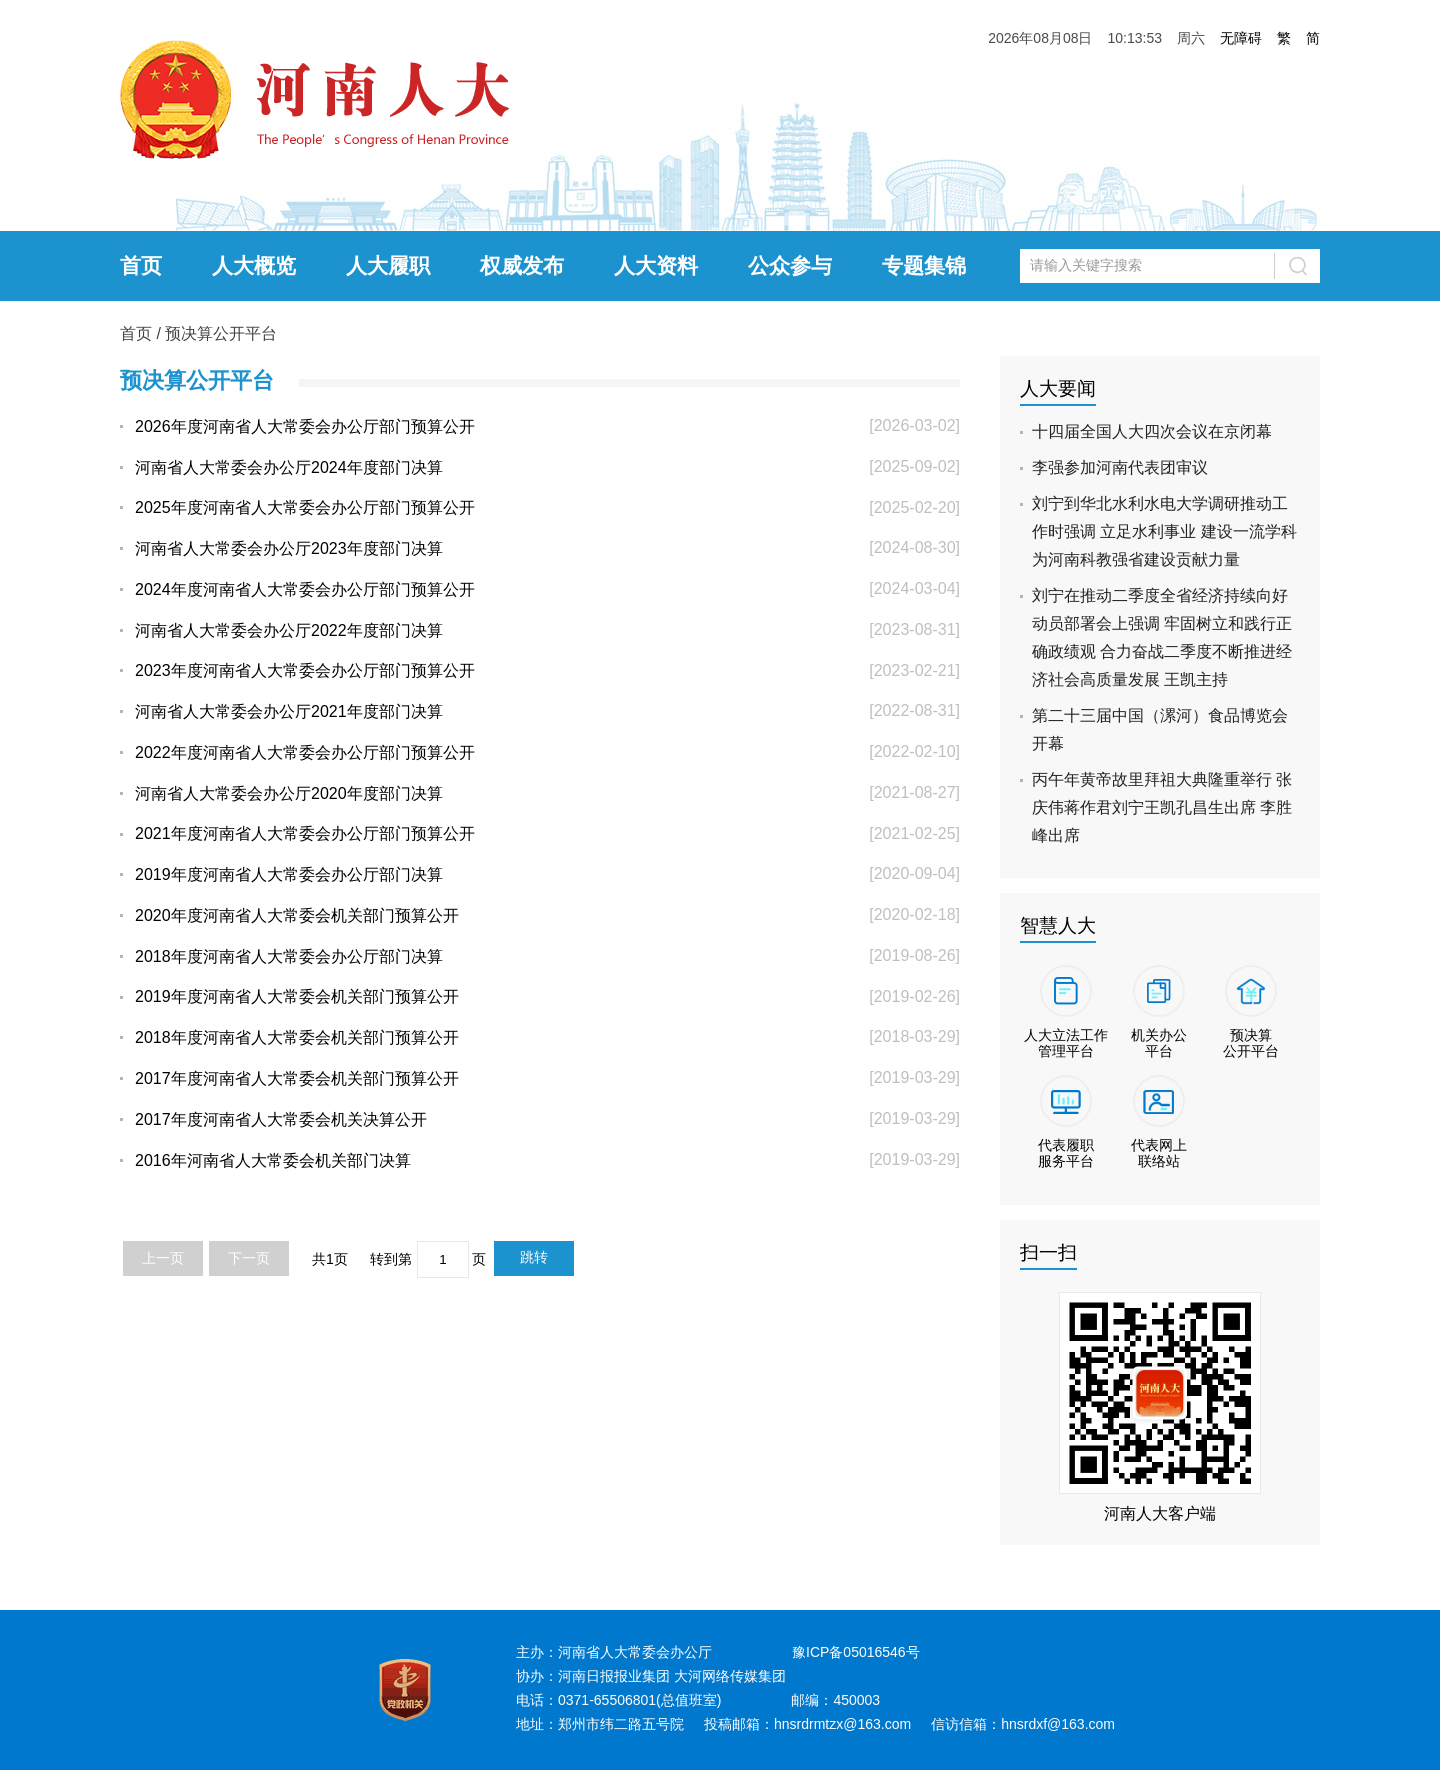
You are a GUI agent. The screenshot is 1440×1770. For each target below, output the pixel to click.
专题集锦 (924, 265)
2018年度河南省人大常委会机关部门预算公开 (297, 1037)
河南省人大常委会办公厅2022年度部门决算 (289, 630)
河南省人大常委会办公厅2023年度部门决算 (289, 548)
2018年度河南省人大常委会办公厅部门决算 (289, 956)
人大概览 (254, 265)
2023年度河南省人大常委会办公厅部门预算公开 (305, 670)
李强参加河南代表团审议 (1120, 467)
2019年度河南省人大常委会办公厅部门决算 (289, 874)
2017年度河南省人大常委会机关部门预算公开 (297, 1078)
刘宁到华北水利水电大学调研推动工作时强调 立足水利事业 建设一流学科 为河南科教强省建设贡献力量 (1164, 531)
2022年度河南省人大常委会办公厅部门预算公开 (305, 752)
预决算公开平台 (221, 333)
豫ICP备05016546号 (856, 1652)
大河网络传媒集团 (730, 1676)
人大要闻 (1058, 388)
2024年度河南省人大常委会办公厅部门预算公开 (305, 589)
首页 (141, 265)
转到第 (391, 1259)
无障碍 (1241, 38)
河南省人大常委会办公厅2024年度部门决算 (289, 467)
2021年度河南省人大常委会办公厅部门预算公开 (305, 833)
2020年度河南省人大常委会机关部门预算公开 (297, 915)
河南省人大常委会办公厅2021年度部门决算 (289, 711)
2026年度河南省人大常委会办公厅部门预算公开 (305, 426)
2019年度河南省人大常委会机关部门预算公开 (297, 996)
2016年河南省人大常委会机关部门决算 (273, 1160)
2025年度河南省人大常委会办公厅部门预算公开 (305, 507)
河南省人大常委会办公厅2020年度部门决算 (289, 793)
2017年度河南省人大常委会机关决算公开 (281, 1119)
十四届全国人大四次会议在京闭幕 (1152, 431)
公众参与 (790, 265)
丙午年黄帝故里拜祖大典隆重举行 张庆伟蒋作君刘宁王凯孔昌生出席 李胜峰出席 (1162, 807)
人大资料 (656, 265)
